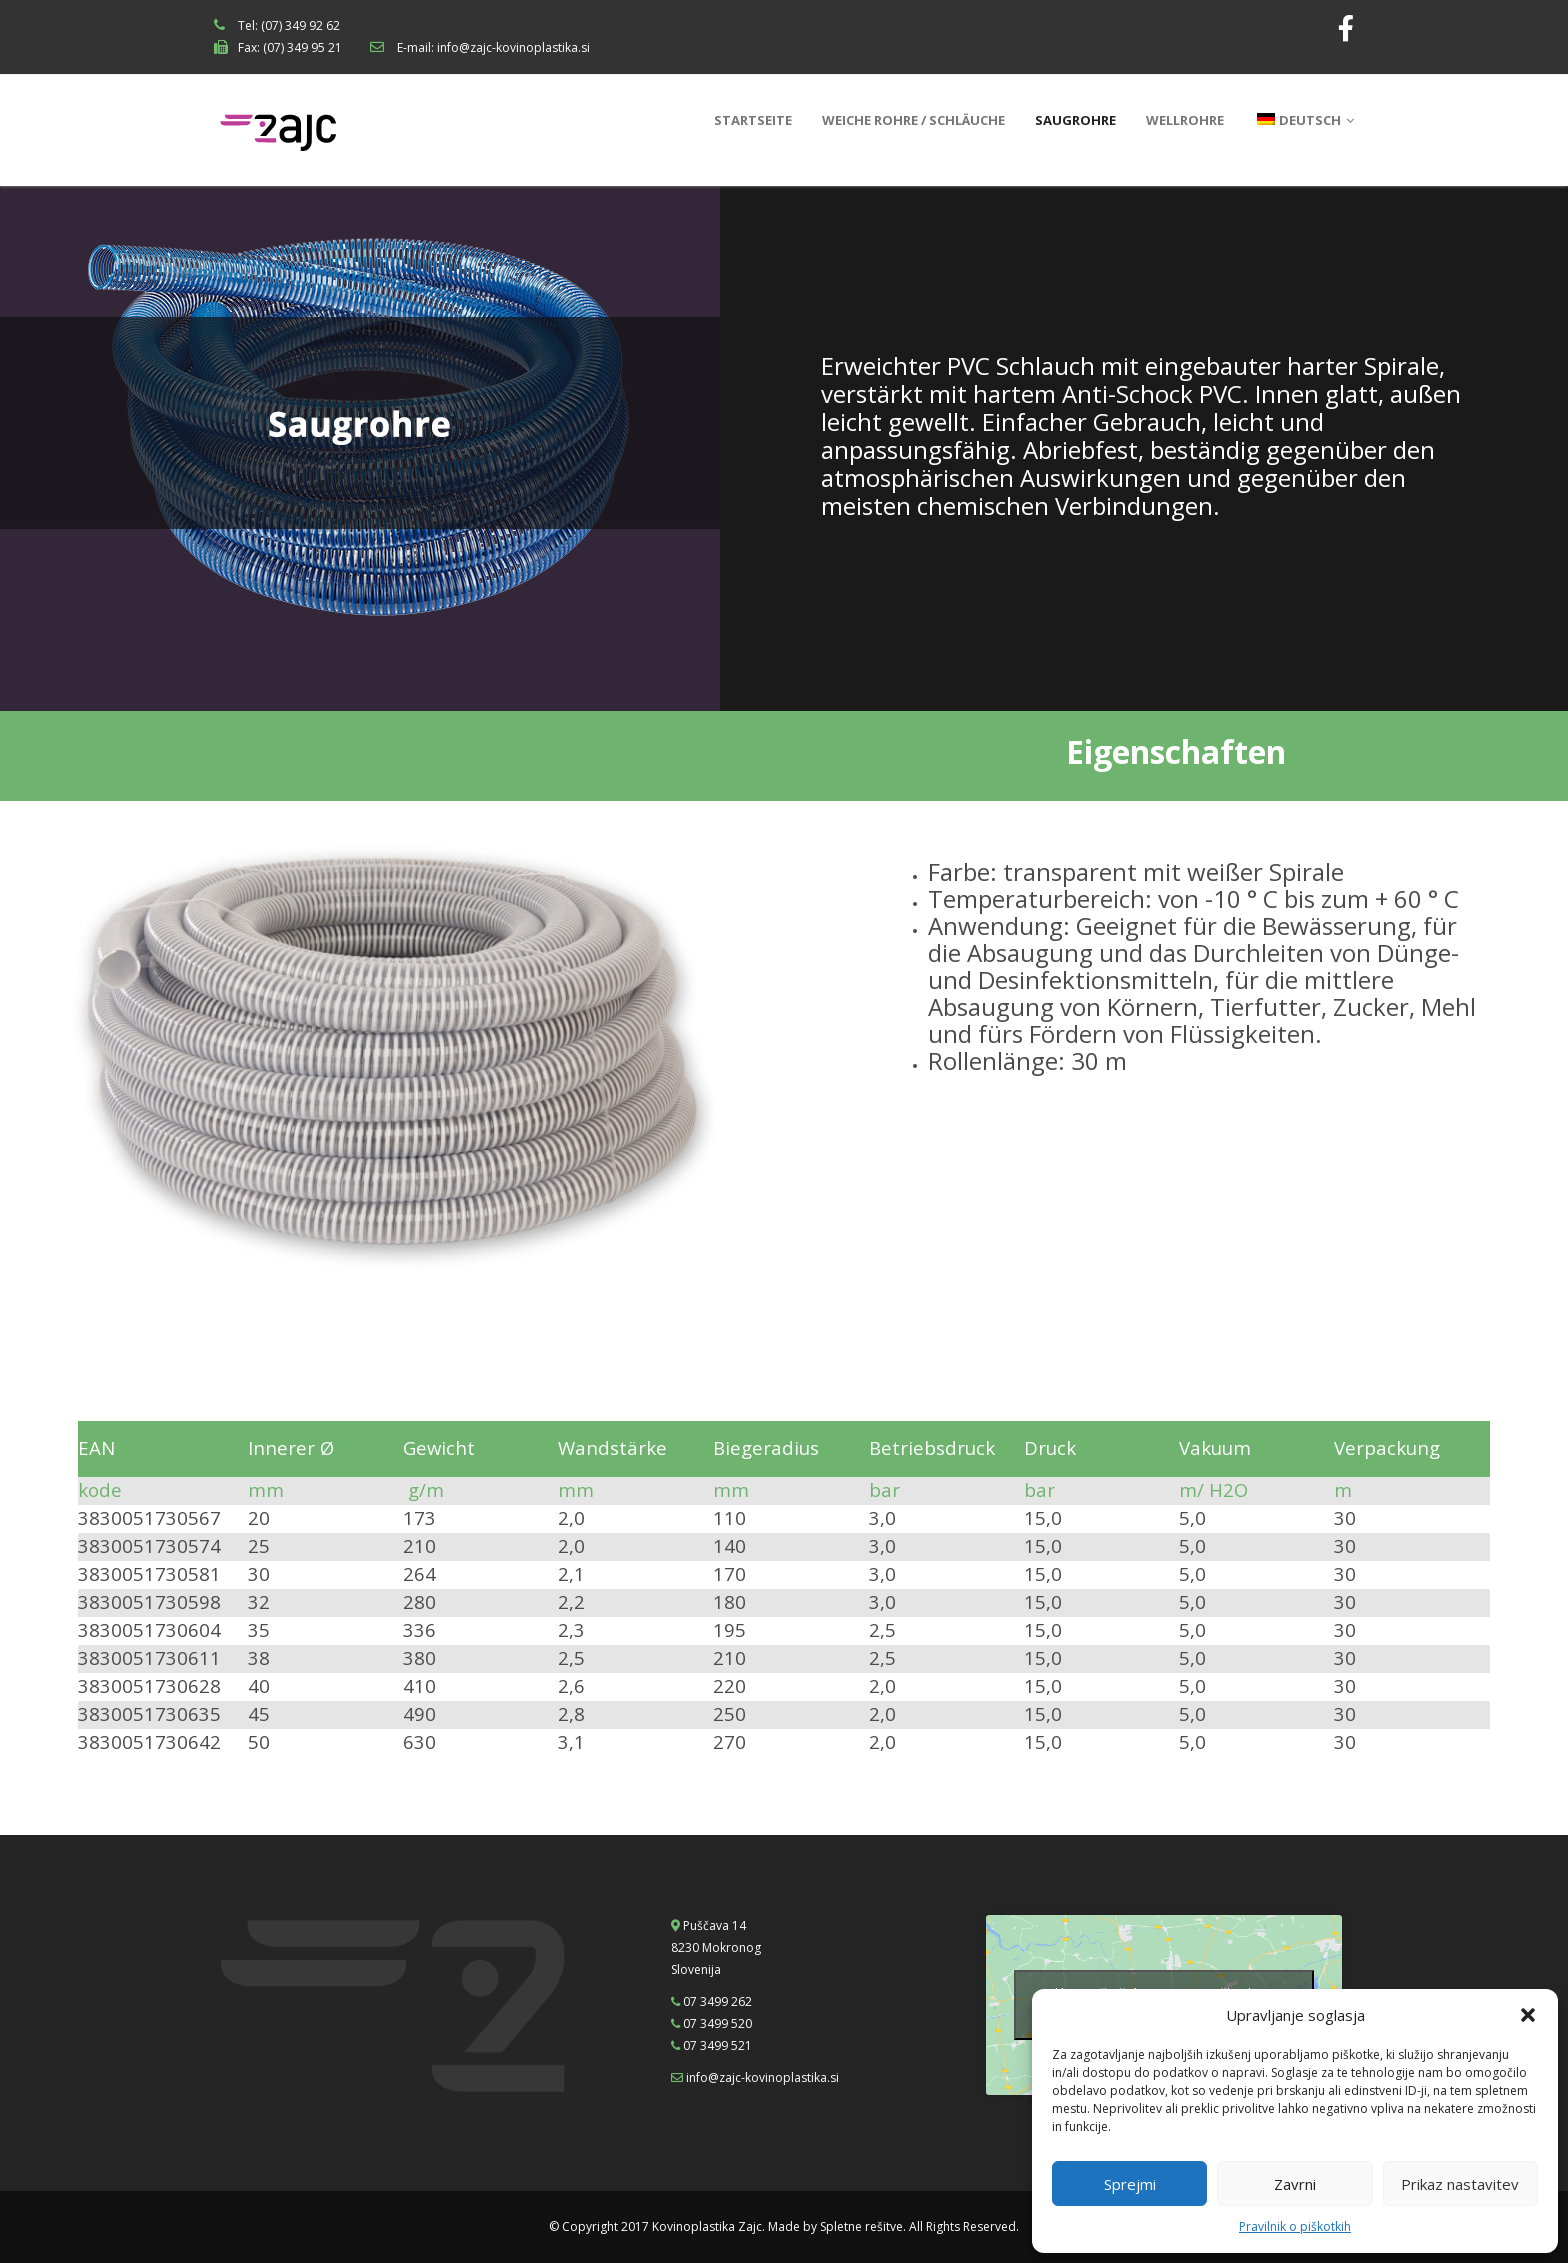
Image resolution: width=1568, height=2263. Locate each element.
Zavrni (1295, 2184)
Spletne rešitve (861, 2226)
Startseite (753, 120)
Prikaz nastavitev (1460, 2184)
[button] (1528, 2015)
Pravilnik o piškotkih (1295, 2226)
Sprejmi (1130, 2184)
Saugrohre (1075, 120)
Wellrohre (1185, 120)
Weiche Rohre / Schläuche (913, 120)
